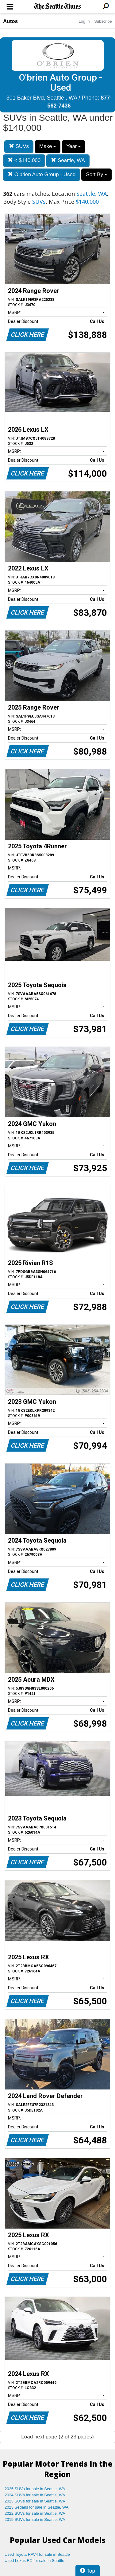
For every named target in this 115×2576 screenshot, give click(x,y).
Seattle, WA (68, 160)
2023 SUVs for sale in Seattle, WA (35, 2501)
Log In (84, 21)
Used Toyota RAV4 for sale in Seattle (37, 2554)
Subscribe (103, 21)
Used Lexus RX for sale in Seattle (34, 2560)
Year (73, 146)
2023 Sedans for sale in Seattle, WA (36, 2507)
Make (47, 146)
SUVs (19, 146)
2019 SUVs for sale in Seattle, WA (35, 2519)
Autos (10, 21)
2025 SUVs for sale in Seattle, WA (35, 2489)
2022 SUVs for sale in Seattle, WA (35, 2513)
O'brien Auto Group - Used (42, 174)
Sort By (96, 174)
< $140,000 (24, 160)
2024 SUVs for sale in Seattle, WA (35, 2495)
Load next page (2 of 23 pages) (57, 2437)
